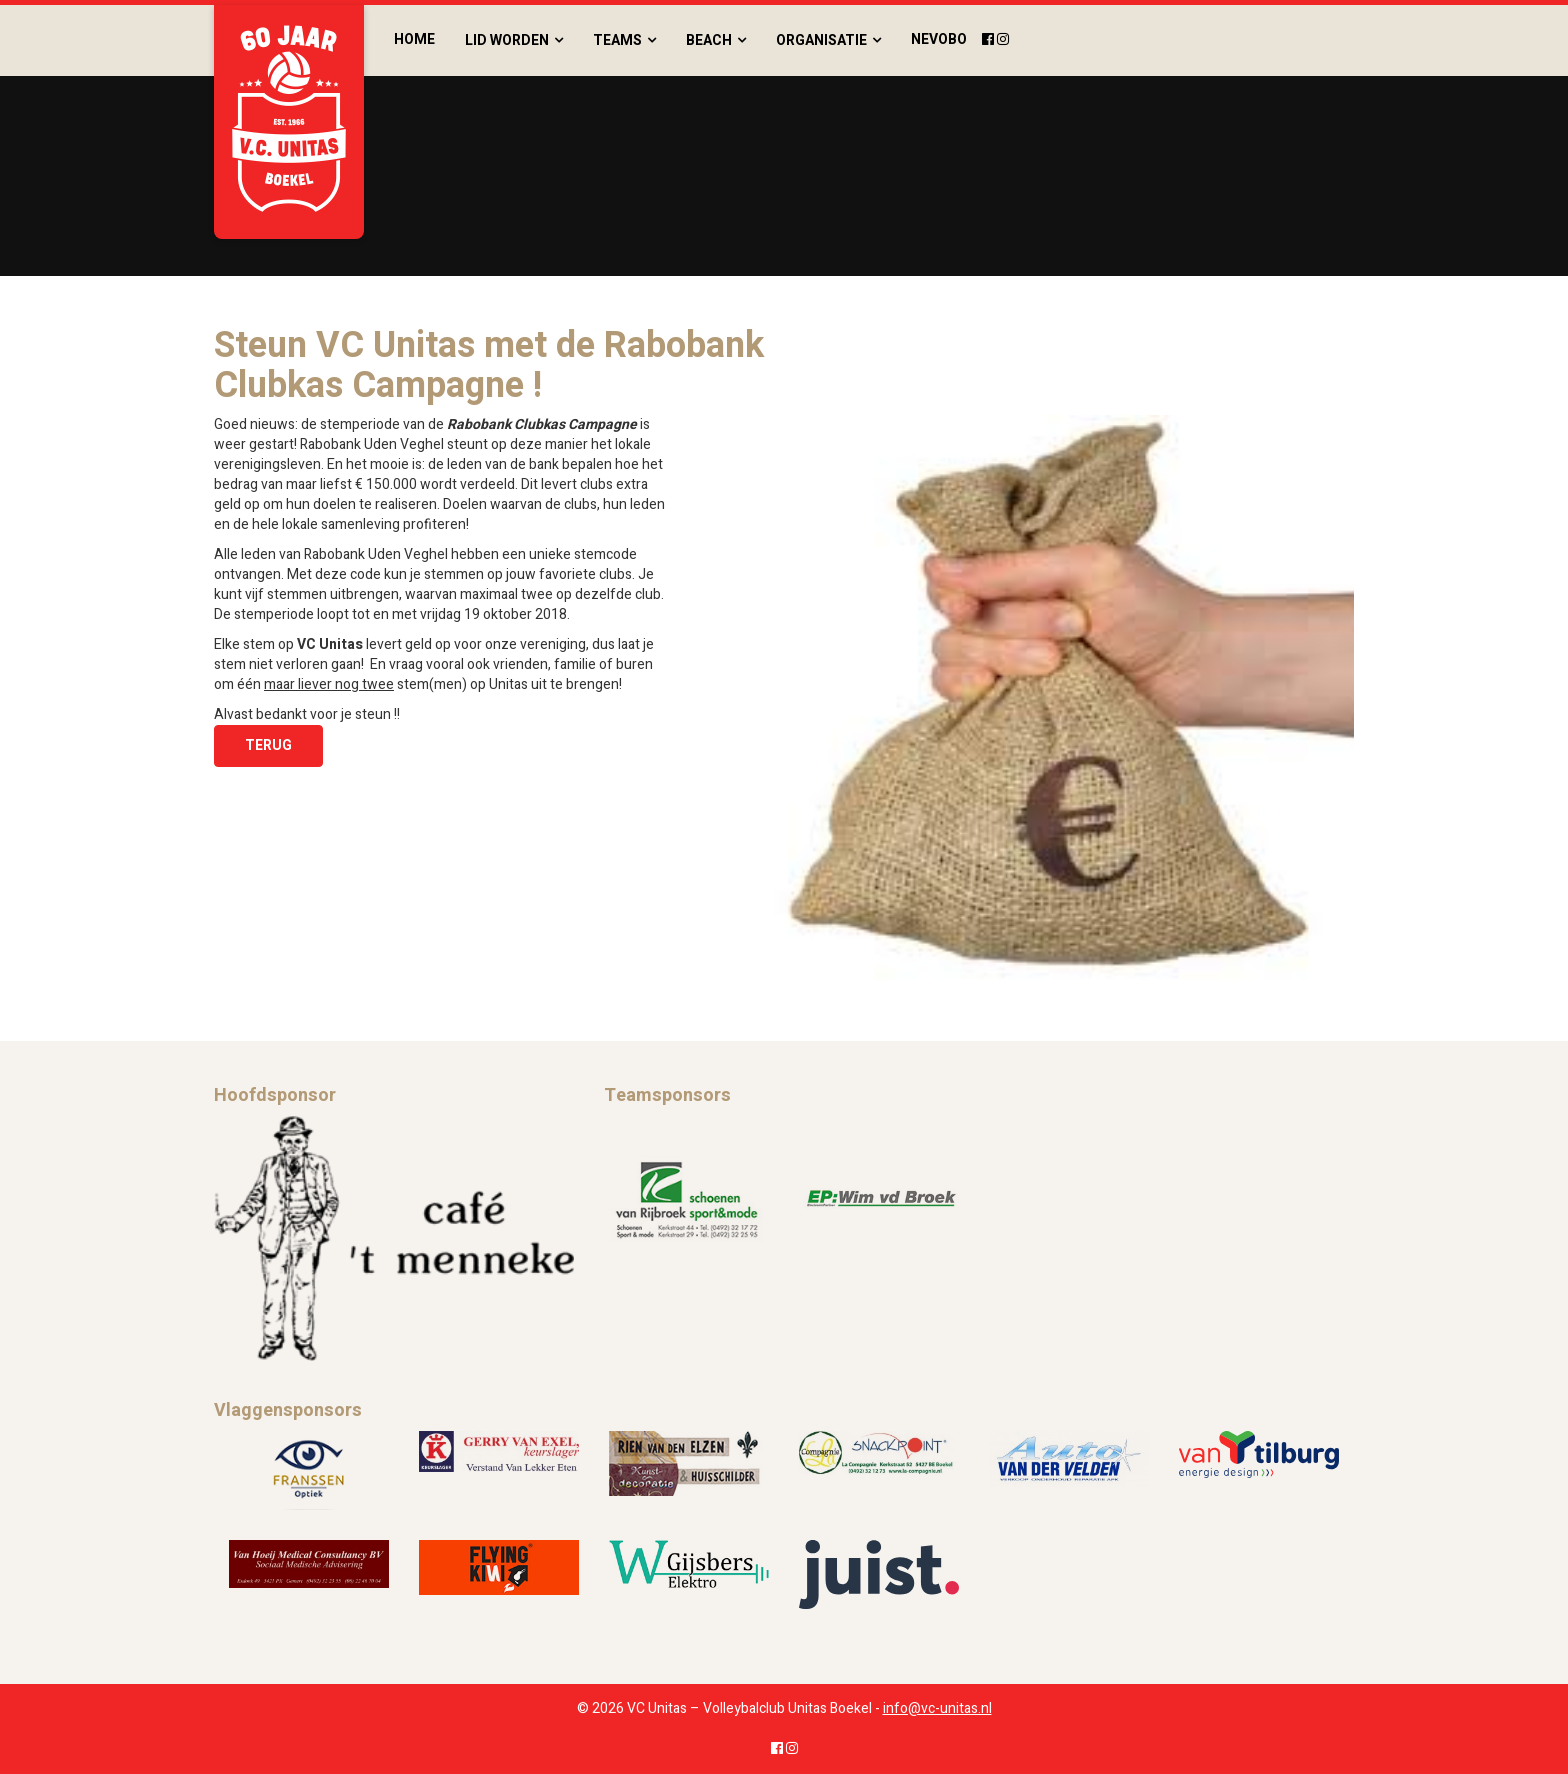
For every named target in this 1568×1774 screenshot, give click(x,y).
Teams (617, 40)
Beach (709, 40)
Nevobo (939, 39)
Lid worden (507, 40)
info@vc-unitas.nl (937, 1708)
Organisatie (821, 40)
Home (414, 39)
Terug (268, 745)
